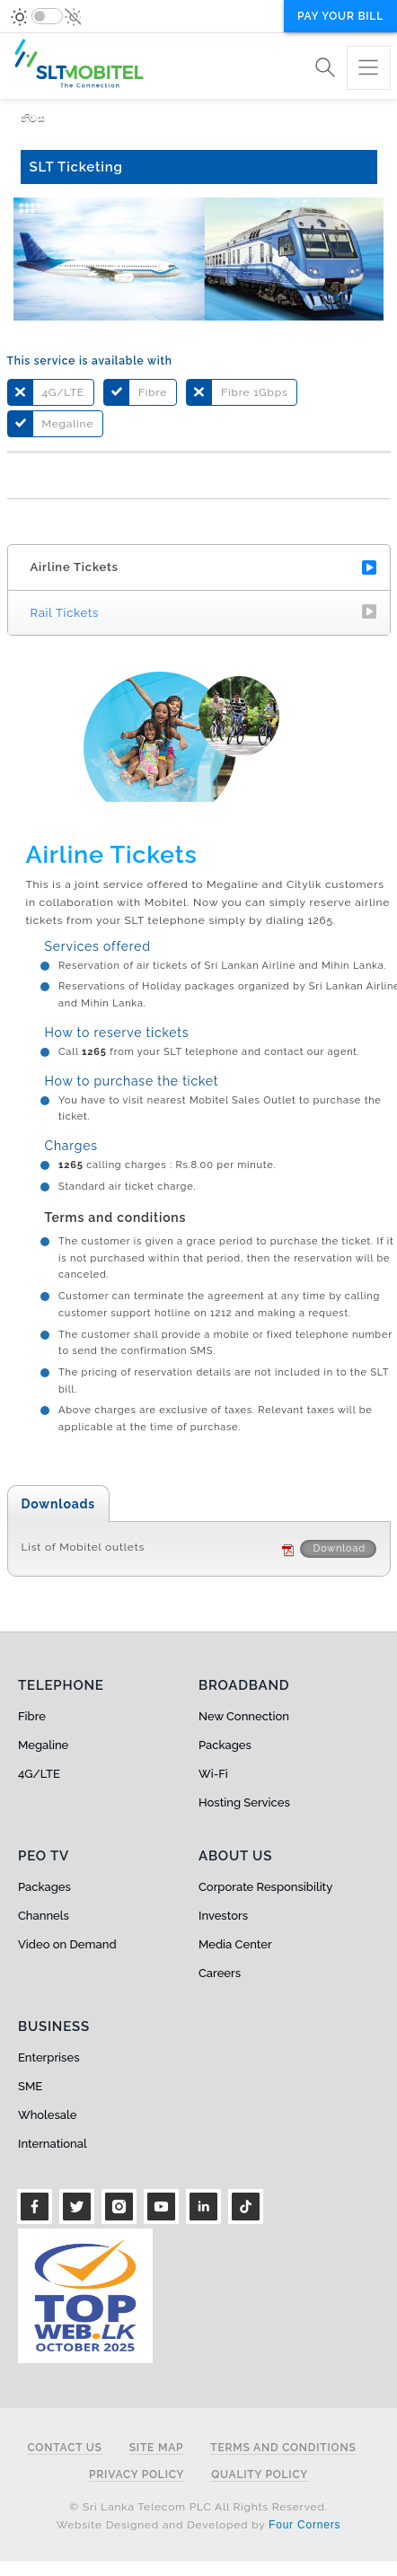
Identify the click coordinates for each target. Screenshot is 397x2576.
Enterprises (48, 2057)
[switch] (47, 16)
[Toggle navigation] (369, 68)
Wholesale (47, 2115)
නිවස (33, 119)
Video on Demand (67, 1944)
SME (30, 2086)
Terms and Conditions (283, 2448)
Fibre (32, 1716)
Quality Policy (259, 2475)
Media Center (235, 1944)
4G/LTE (39, 1773)
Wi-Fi (213, 1773)
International (52, 2143)
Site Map (156, 2448)
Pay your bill (340, 16)
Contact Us (64, 2448)
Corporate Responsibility (265, 1887)
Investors (223, 1915)
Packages (224, 1745)
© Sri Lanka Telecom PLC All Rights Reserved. (198, 2507)
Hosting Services (244, 1802)
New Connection (243, 1716)
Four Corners (304, 2525)
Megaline (43, 1745)
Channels (43, 1915)
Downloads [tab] (59, 1504)
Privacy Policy (136, 2475)
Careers (219, 1973)
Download (338, 1548)
